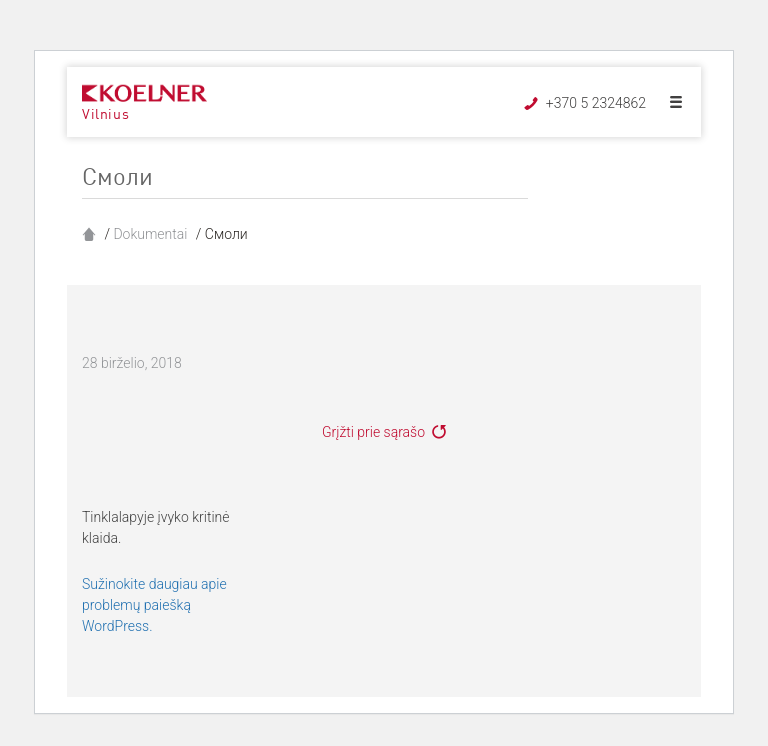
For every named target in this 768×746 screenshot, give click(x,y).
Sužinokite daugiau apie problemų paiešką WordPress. (154, 605)
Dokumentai (150, 234)
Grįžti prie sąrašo (373, 432)
